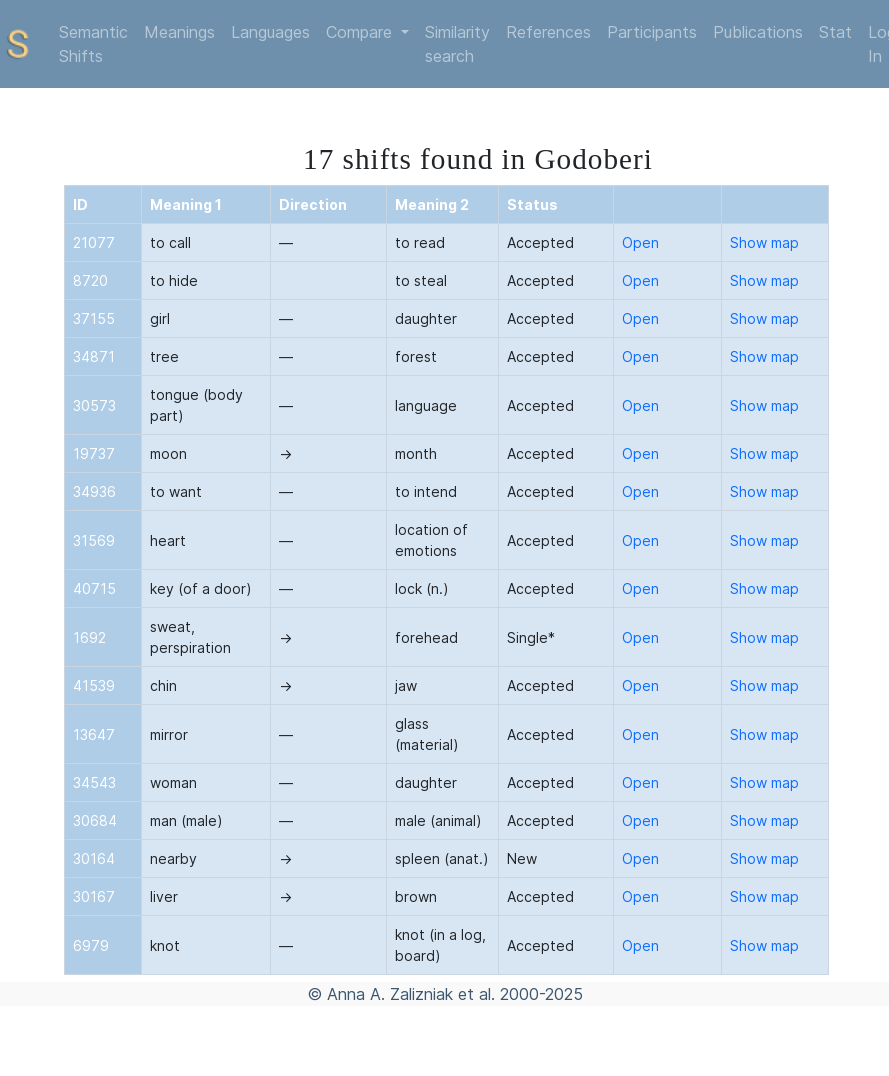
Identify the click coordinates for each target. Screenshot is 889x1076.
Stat (835, 32)
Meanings (179, 32)
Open (640, 242)
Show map (764, 242)
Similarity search (457, 44)
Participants (652, 32)
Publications (758, 32)
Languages (270, 32)
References (548, 32)
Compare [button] (361, 32)
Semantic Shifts (93, 44)
